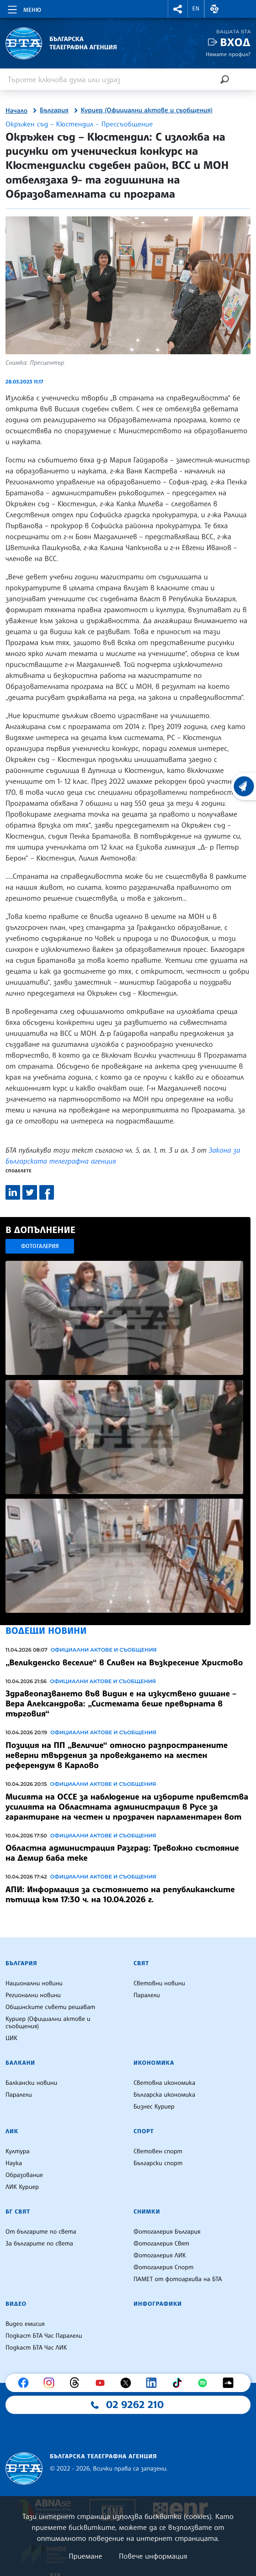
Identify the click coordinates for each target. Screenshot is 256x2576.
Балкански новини (31, 2083)
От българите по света (40, 2231)
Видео (16, 2304)
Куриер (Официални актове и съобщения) (147, 110)
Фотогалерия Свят (161, 2243)
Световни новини (159, 1983)
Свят (141, 1963)
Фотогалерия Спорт (163, 2267)
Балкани (20, 2063)
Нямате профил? (228, 54)
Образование (24, 2175)
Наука (13, 2163)
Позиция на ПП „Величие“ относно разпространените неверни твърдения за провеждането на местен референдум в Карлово (116, 1755)
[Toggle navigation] (23, 8)
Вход (235, 42)
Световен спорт (157, 2151)
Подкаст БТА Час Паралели (43, 2336)
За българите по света (39, 2243)
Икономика (153, 2063)
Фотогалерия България (167, 2231)
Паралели (146, 1995)
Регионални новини (33, 1995)
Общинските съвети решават (50, 2007)
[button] (177, 9)
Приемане (85, 2555)
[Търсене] (224, 79)
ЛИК (11, 2131)
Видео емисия (25, 2324)
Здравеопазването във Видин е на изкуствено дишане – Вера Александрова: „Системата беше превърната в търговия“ (120, 1704)
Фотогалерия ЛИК (159, 2255)
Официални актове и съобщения (104, 1650)
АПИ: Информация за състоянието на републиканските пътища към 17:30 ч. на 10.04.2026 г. (120, 1894)
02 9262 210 (135, 2405)
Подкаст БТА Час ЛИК (36, 2347)
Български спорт (157, 2163)
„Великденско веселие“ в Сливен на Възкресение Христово (124, 1663)
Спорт (143, 2131)
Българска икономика (164, 2095)
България (54, 110)
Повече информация (153, 2555)
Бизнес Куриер (154, 2106)
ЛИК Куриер (22, 2187)
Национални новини (34, 1983)
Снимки (146, 2211)
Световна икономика (164, 2083)
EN (196, 8)
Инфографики (157, 2304)
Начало (16, 111)
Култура (17, 2151)
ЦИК (11, 2038)
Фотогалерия (40, 1246)
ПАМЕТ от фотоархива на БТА (177, 2279)
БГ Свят (17, 2211)
